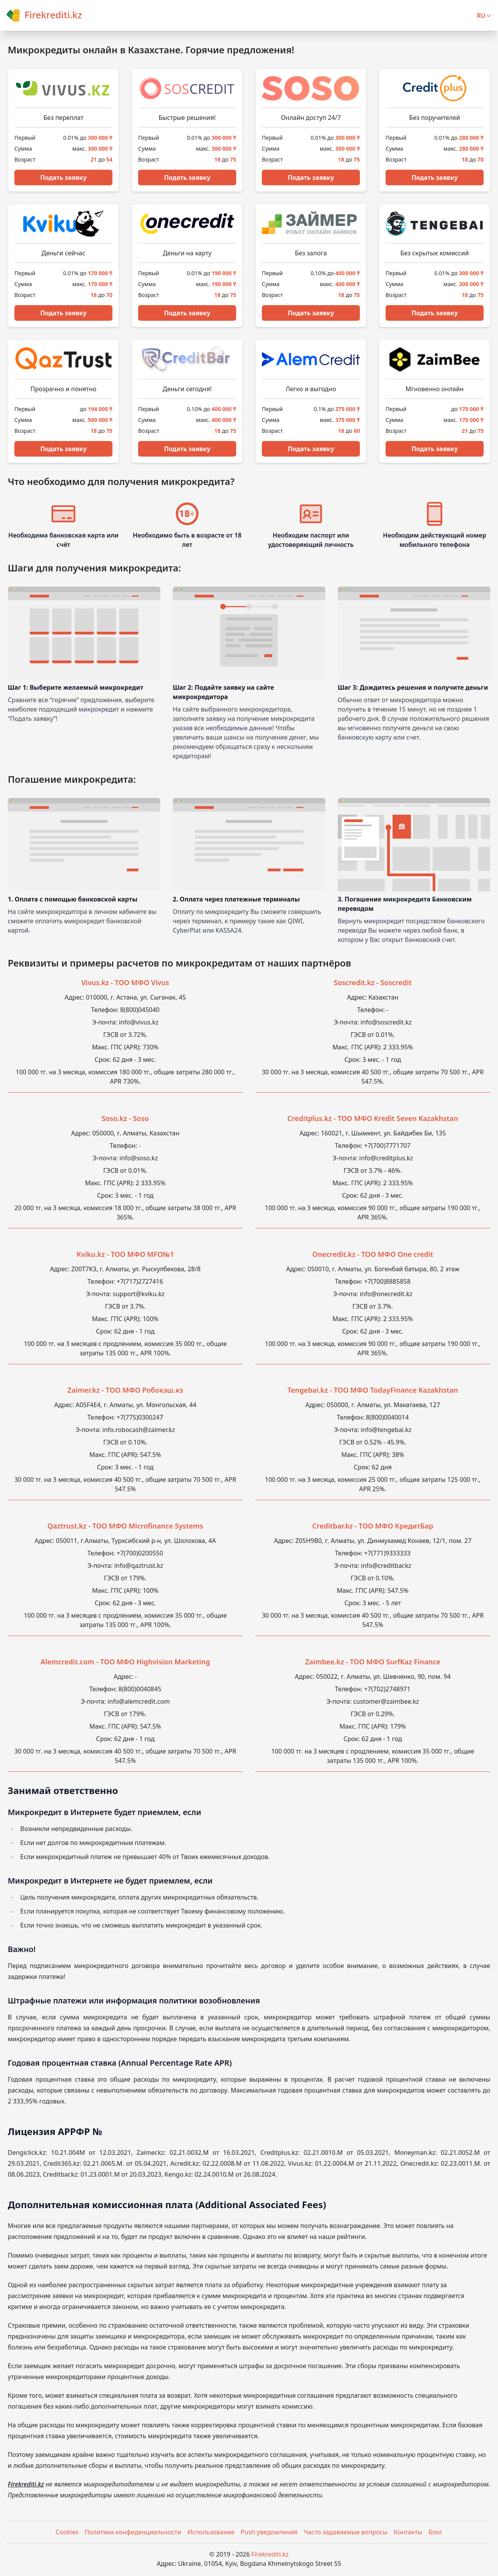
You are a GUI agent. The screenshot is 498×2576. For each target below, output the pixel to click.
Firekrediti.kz (26, 2484)
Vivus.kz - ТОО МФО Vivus (125, 982)
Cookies (67, 2532)
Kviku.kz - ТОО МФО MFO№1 (125, 1254)
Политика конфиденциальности (133, 2532)
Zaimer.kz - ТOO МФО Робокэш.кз (125, 1390)
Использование (211, 2532)
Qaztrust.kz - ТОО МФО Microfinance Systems (125, 1525)
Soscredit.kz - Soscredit (373, 982)
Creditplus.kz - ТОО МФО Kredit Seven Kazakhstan (373, 1118)
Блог (436, 2532)
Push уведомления (269, 2532)
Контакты (408, 2532)
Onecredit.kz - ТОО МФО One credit (372, 1254)
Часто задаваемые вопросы (346, 2532)
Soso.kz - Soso (125, 1118)
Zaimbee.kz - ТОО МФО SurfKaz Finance (372, 1661)
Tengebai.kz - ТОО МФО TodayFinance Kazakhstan (373, 1390)
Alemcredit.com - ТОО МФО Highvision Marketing (125, 1661)
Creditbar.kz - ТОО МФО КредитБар (372, 1525)
